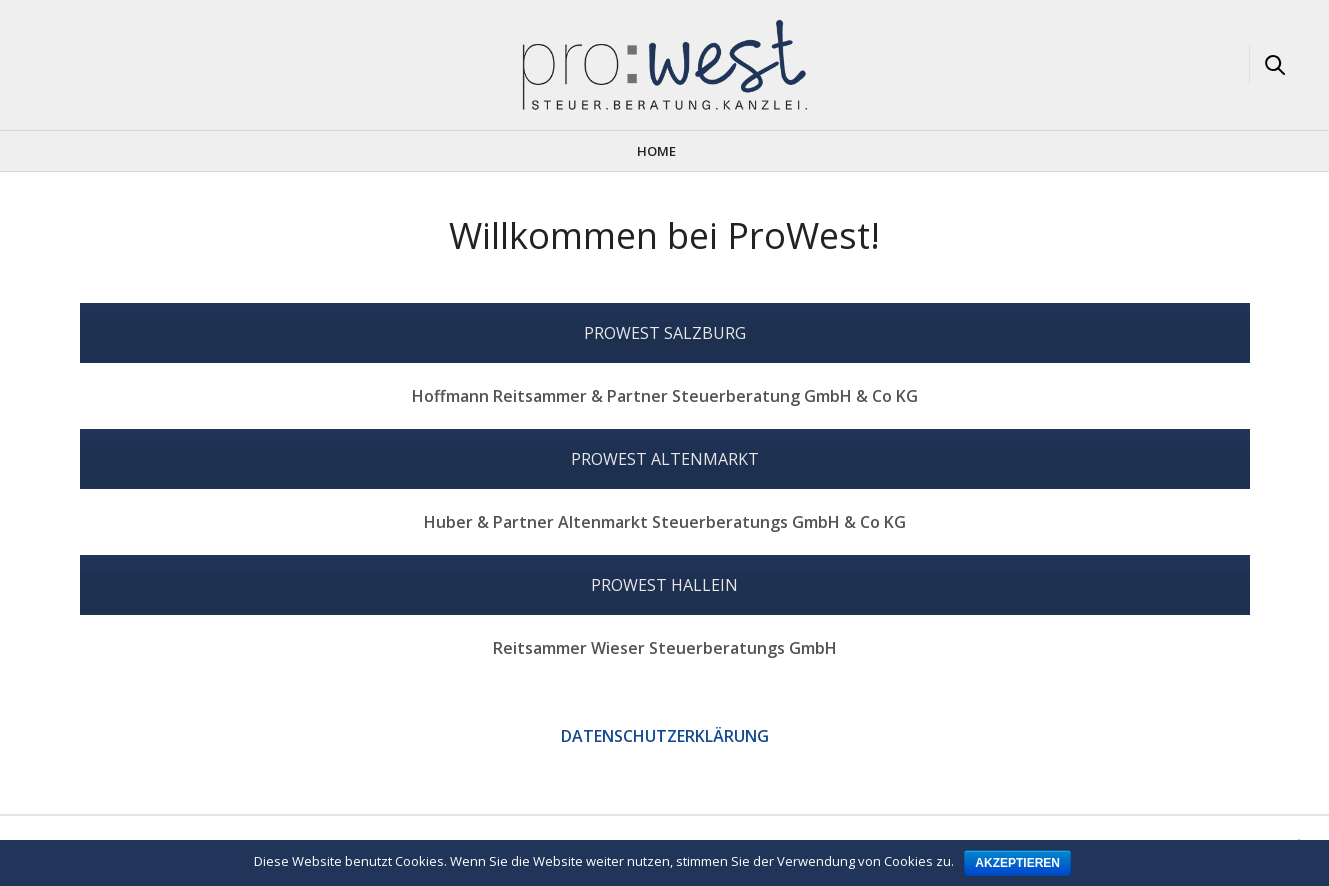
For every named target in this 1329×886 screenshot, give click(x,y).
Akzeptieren (1017, 863)
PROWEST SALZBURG (665, 333)
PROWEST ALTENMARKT (665, 459)
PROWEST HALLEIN (664, 585)
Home (656, 151)
